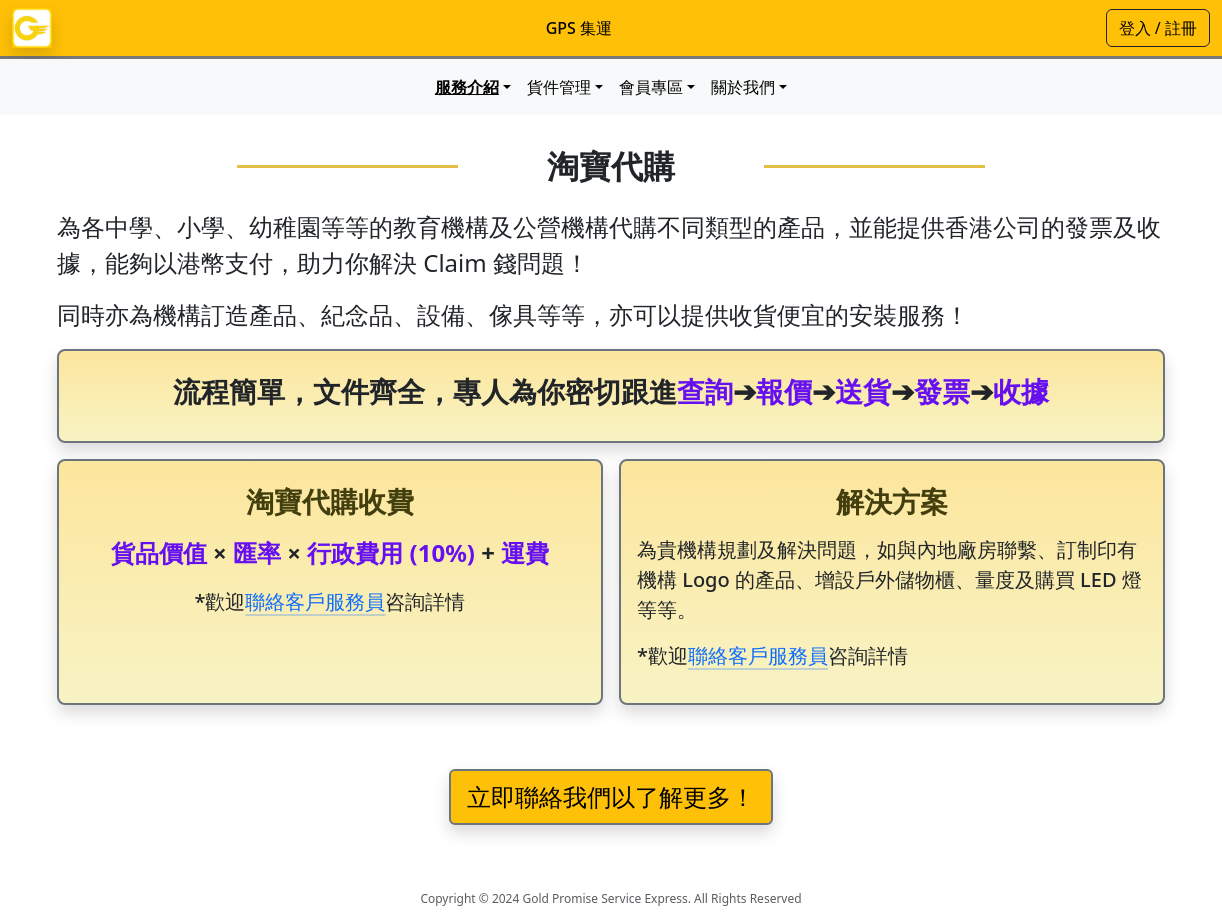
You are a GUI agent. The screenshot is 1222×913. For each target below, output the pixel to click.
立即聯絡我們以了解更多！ (611, 796)
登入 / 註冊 (1158, 28)
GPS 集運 (579, 28)
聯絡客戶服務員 (315, 601)
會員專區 (651, 87)
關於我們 (743, 87)
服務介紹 (467, 87)
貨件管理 (559, 87)
